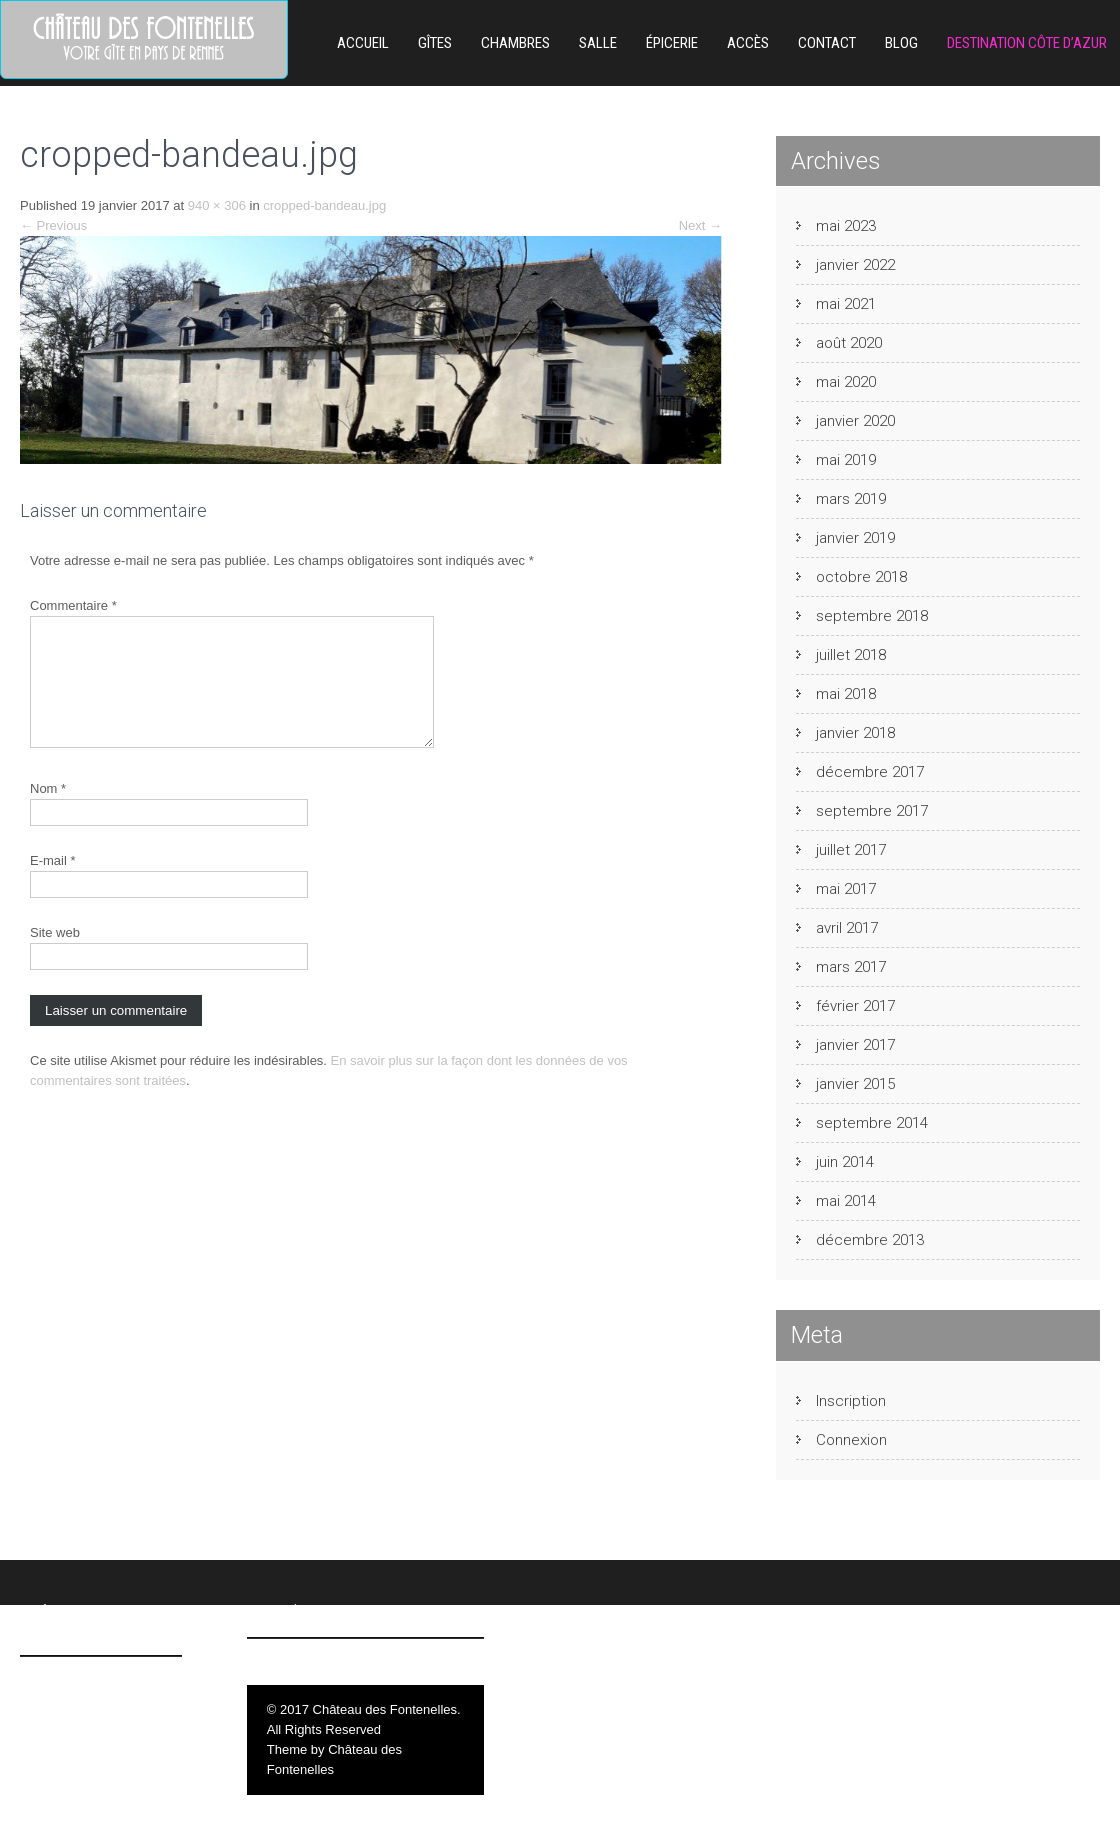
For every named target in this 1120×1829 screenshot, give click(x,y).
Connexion (851, 1440)
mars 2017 (851, 967)
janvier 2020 (855, 421)
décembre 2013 (870, 1240)
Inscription (851, 1401)
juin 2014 (845, 1162)
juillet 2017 (851, 850)
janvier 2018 (855, 733)
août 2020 (849, 343)
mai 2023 (846, 226)
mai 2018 (846, 694)
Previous (53, 225)
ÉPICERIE (672, 43)
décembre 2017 (870, 772)
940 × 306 (217, 205)
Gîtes (435, 43)
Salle (598, 43)
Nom (48, 812)
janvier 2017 (855, 1045)
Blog (901, 43)
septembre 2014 (872, 1123)
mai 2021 (846, 304)
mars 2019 (851, 499)
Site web (55, 956)
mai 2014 (846, 1201)
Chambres (515, 43)
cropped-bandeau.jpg (324, 205)
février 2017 (855, 1006)
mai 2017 (846, 889)
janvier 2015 (855, 1084)
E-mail (53, 884)
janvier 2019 (855, 538)
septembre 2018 (872, 616)
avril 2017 (847, 928)
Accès (748, 43)
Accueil (363, 43)
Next (700, 225)
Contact (827, 43)
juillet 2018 (851, 655)
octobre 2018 (861, 577)
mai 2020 (846, 382)
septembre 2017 (872, 811)
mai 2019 (846, 460)
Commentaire (73, 605)
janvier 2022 (855, 265)
